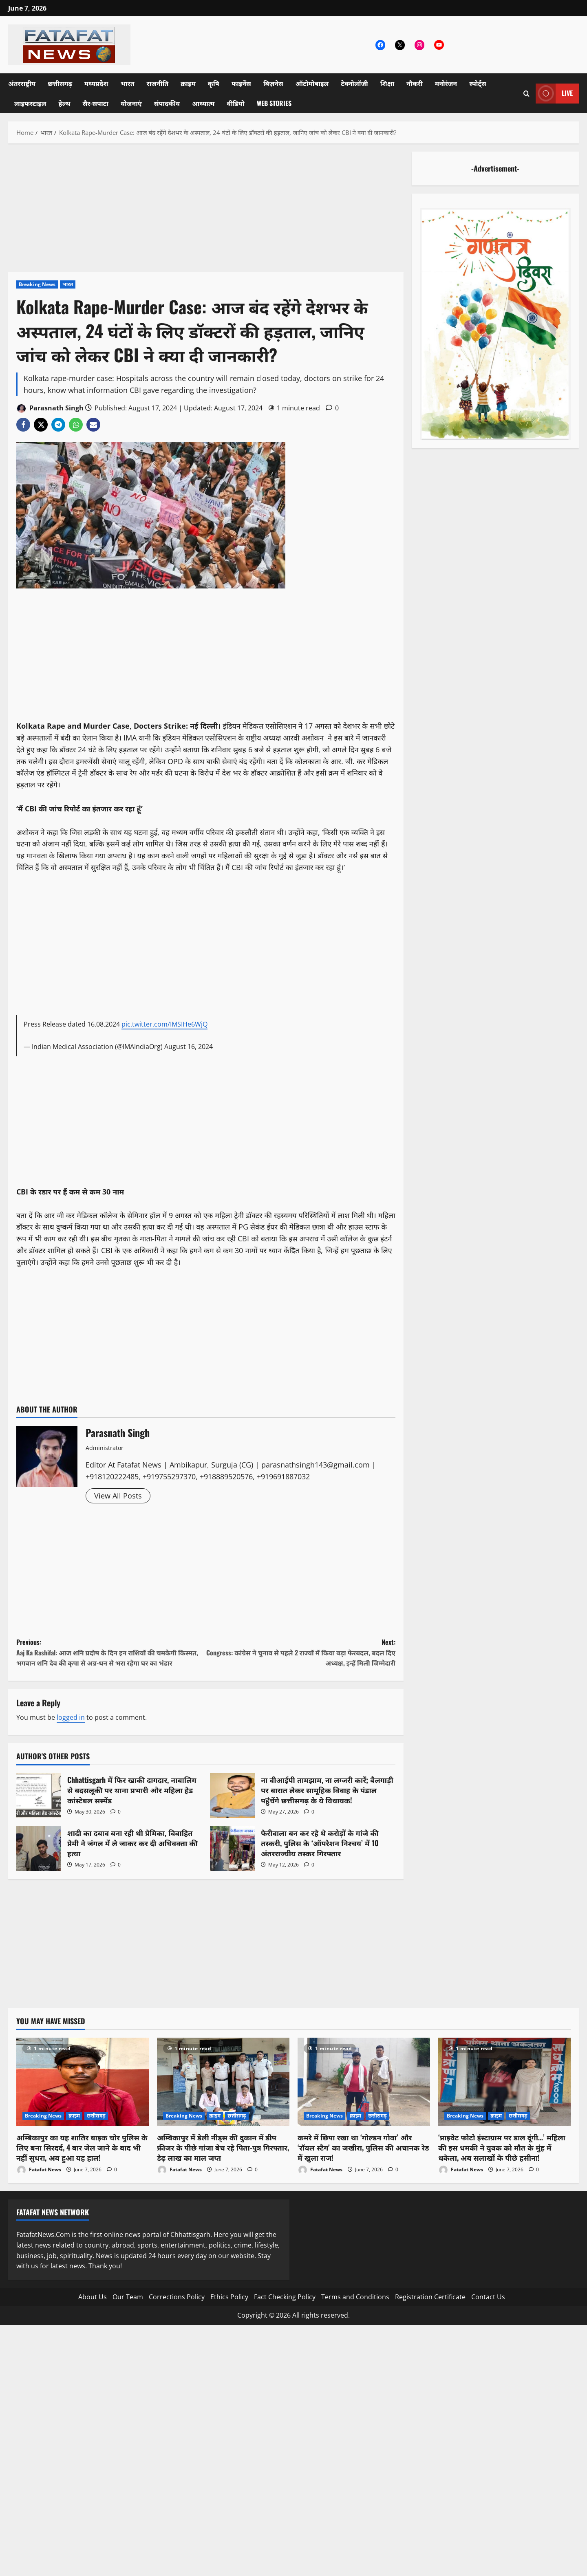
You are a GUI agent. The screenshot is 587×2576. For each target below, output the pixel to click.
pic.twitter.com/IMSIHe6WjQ (164, 1024)
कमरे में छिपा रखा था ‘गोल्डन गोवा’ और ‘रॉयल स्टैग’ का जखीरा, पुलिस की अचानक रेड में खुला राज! (363, 2147)
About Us (92, 2296)
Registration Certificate (430, 2296)
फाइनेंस (241, 83)
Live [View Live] (554, 94)
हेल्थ (64, 103)
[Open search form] (526, 93)
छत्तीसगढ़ (60, 83)
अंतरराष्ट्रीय (21, 83)
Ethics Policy (229, 2296)
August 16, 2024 (188, 1046)
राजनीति (158, 83)
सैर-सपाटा (95, 103)
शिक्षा (387, 83)
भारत (127, 83)
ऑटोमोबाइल (312, 83)
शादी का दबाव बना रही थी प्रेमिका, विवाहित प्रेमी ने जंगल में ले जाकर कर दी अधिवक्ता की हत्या (38, 1848)
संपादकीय (167, 103)
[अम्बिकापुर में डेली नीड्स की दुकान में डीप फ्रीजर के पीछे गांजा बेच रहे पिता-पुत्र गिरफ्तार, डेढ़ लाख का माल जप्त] (223, 2082)
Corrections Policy (177, 2296)
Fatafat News (38, 2170)
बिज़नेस (273, 83)
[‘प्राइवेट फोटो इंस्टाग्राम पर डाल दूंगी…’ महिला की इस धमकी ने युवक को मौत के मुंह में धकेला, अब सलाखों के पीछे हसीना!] (504, 2082)
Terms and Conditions (355, 2296)
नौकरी (414, 83)
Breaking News (37, 284)
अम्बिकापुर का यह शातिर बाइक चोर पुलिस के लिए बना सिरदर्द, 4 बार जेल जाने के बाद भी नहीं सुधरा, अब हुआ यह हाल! (82, 2147)
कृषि (213, 83)
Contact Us (488, 2296)
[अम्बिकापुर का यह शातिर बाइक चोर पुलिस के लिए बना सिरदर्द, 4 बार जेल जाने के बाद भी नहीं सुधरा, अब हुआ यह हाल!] (82, 2082)
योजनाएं (131, 103)
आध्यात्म (203, 103)
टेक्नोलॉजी (354, 83)
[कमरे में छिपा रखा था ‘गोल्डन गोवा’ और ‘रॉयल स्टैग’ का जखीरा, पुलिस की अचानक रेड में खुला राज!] (364, 2082)
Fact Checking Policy (285, 2296)
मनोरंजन (446, 83)
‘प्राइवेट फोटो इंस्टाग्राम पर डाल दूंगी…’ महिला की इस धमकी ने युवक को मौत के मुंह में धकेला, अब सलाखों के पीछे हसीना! (501, 2147)
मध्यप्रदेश (96, 83)
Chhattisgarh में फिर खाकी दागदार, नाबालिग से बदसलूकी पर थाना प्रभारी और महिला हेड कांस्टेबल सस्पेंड (38, 1795)
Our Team (128, 2296)
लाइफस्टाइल (30, 103)
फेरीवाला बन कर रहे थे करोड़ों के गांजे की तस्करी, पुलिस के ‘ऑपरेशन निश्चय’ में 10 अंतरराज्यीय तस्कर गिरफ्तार (232, 1848)
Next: (300, 1652)
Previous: (111, 1652)
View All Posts (118, 1496)
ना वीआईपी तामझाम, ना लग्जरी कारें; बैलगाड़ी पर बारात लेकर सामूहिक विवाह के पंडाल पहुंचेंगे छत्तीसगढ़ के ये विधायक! (232, 1795)
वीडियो (236, 103)
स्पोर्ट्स (477, 83)
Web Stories (274, 103)
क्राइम (188, 83)
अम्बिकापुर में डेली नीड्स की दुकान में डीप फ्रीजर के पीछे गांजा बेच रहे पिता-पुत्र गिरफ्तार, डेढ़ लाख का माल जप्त (223, 2147)
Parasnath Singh (50, 408)
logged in (71, 1717)
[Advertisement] (206, 212)
